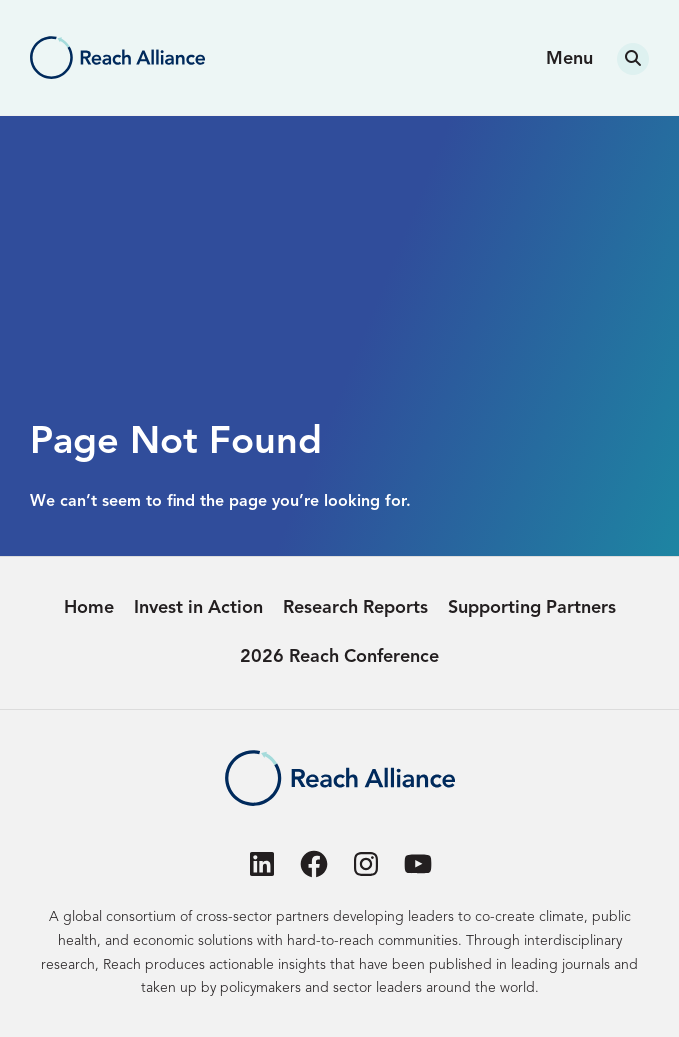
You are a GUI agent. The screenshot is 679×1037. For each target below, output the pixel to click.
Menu (569, 59)
